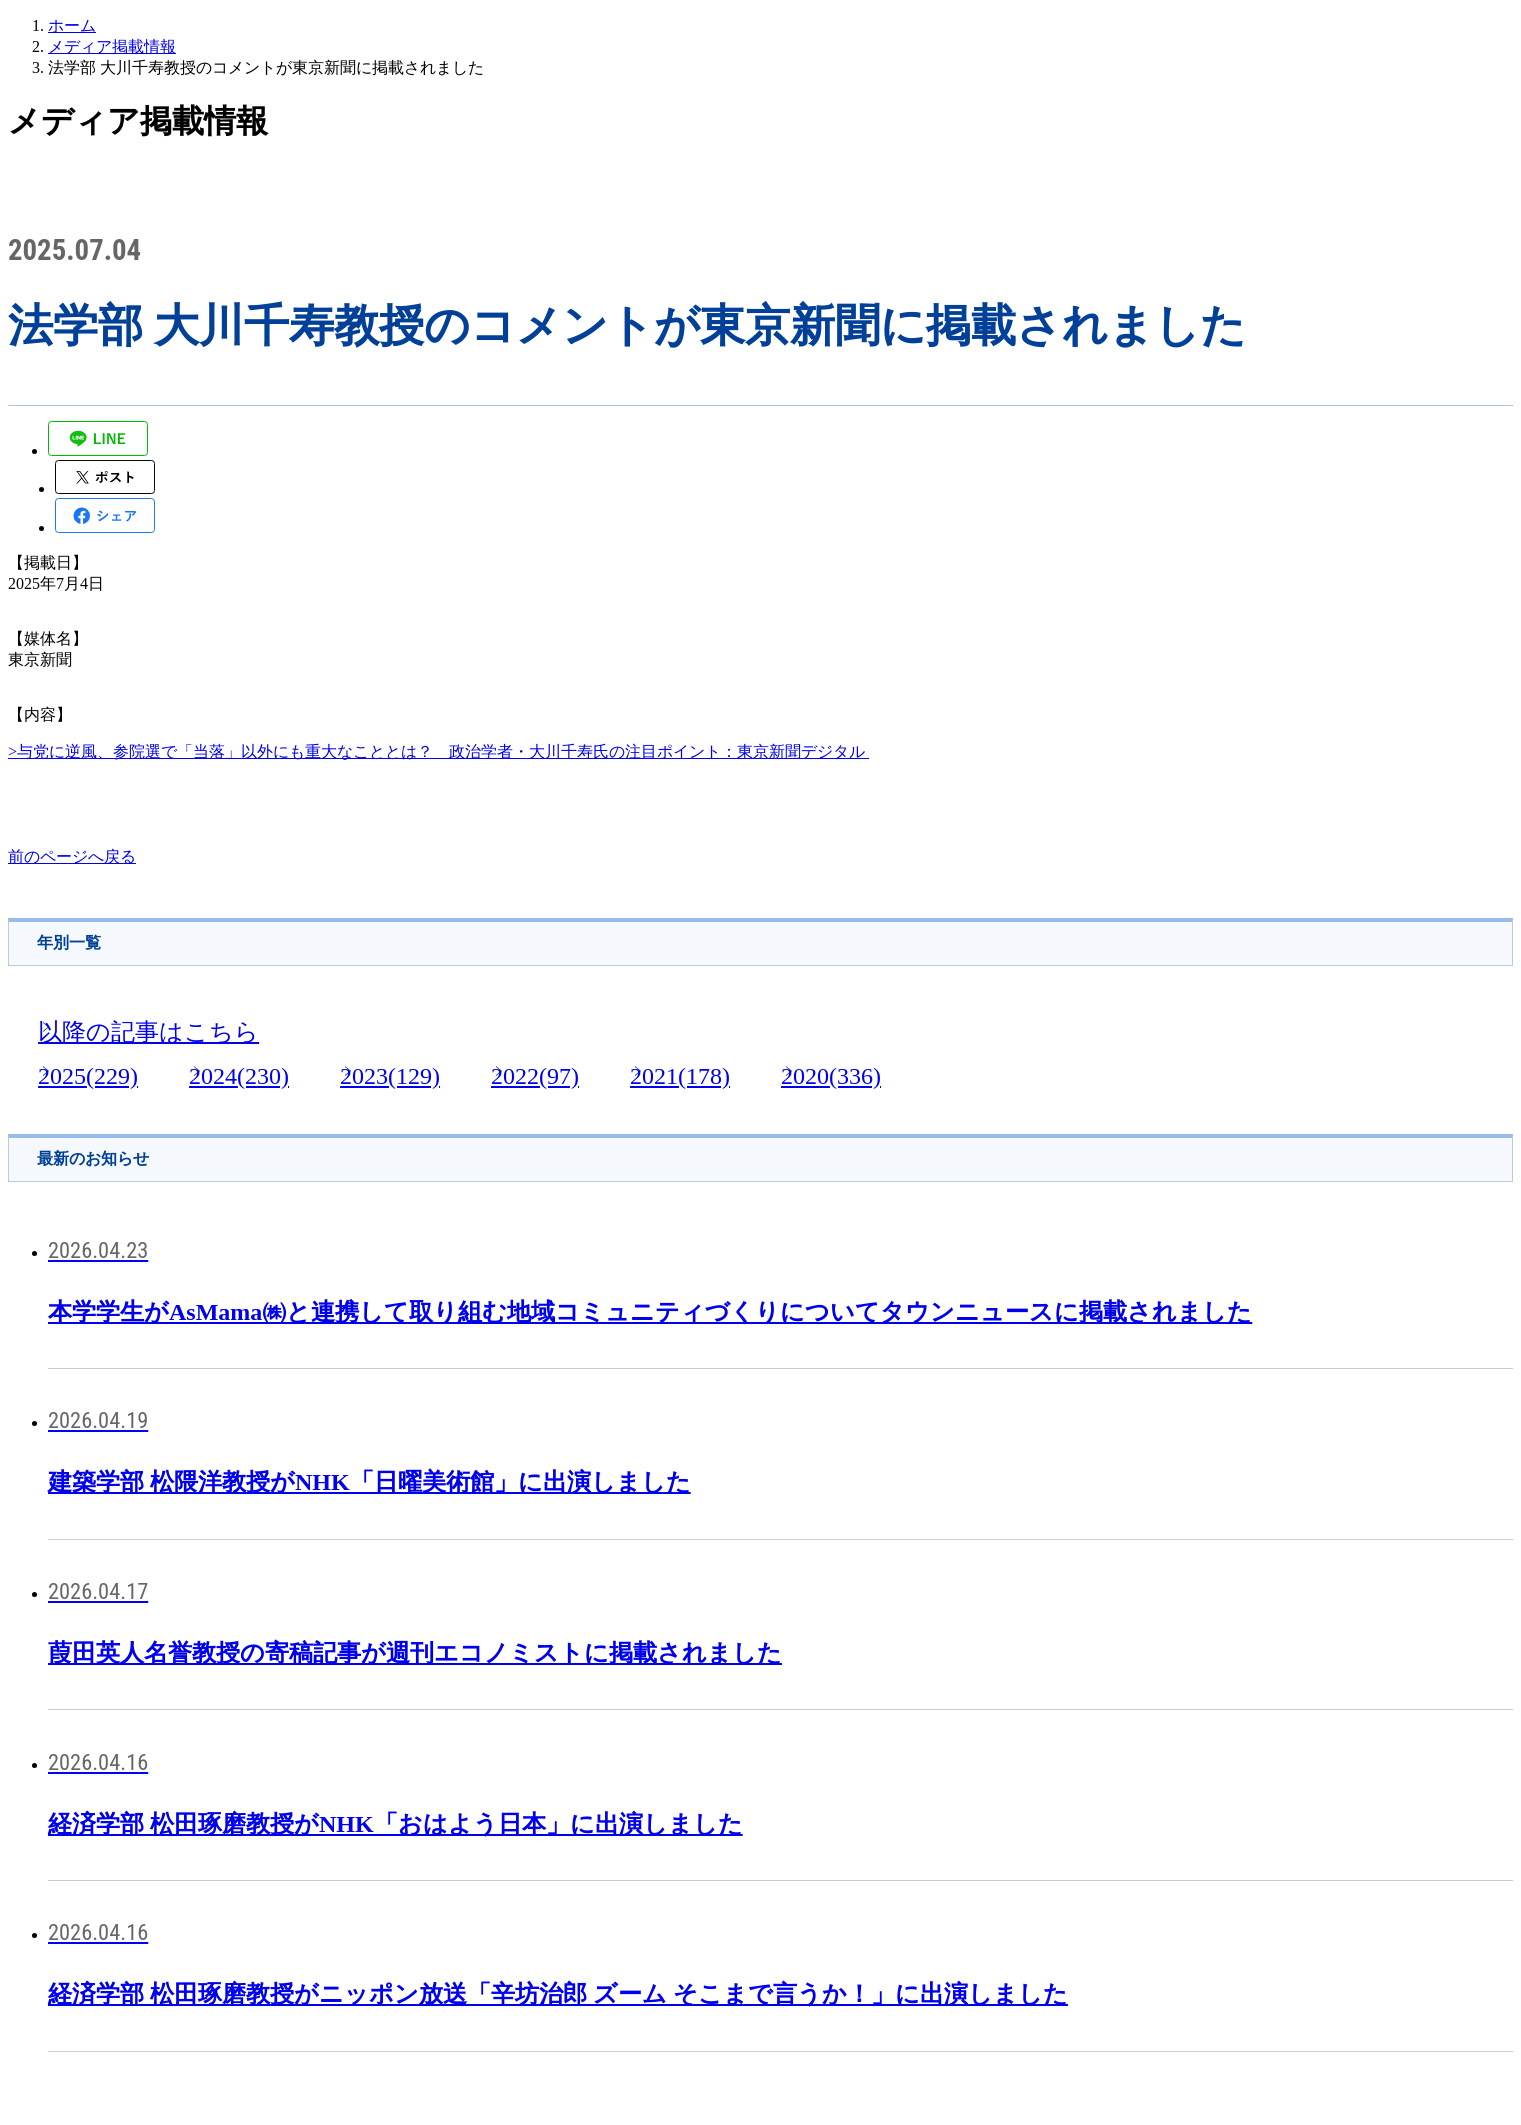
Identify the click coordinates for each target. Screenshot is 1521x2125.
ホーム (72, 25)
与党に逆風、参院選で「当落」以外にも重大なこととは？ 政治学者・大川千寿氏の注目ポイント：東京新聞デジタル (443, 751)
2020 (831, 1076)
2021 (680, 1076)
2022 (535, 1076)
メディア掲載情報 (112, 46)
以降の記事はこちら (148, 1032)
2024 (239, 1076)
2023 (390, 1076)
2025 (88, 1076)
